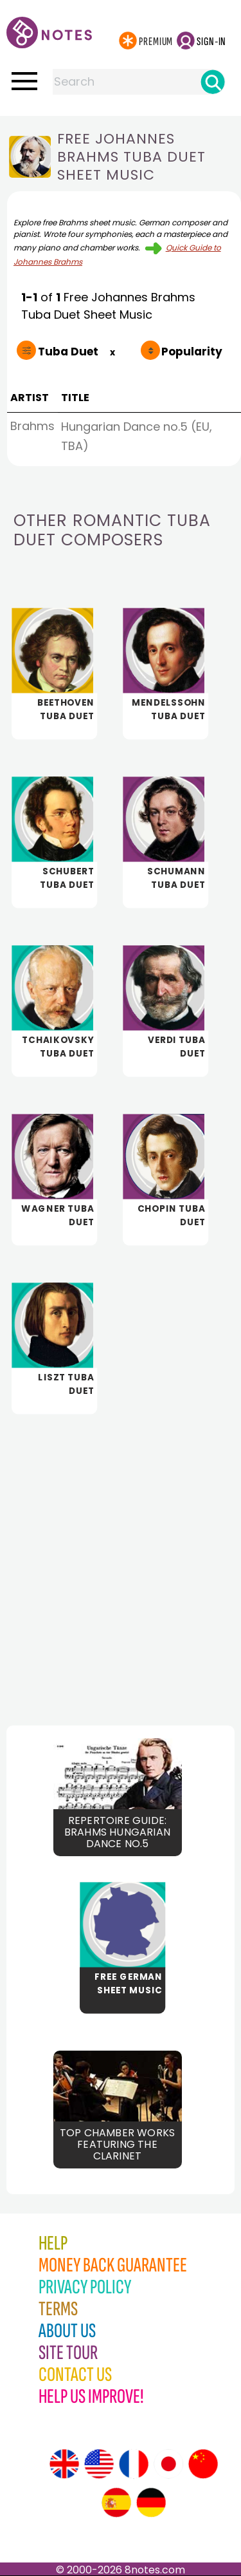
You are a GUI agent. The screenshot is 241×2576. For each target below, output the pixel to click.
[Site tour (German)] (151, 2503)
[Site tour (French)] (134, 2464)
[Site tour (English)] (64, 2464)
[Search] (213, 82)
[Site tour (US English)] (99, 2464)
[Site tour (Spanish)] (116, 2503)
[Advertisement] (120, 1559)
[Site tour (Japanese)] (168, 2464)
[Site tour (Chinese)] (203, 2464)
